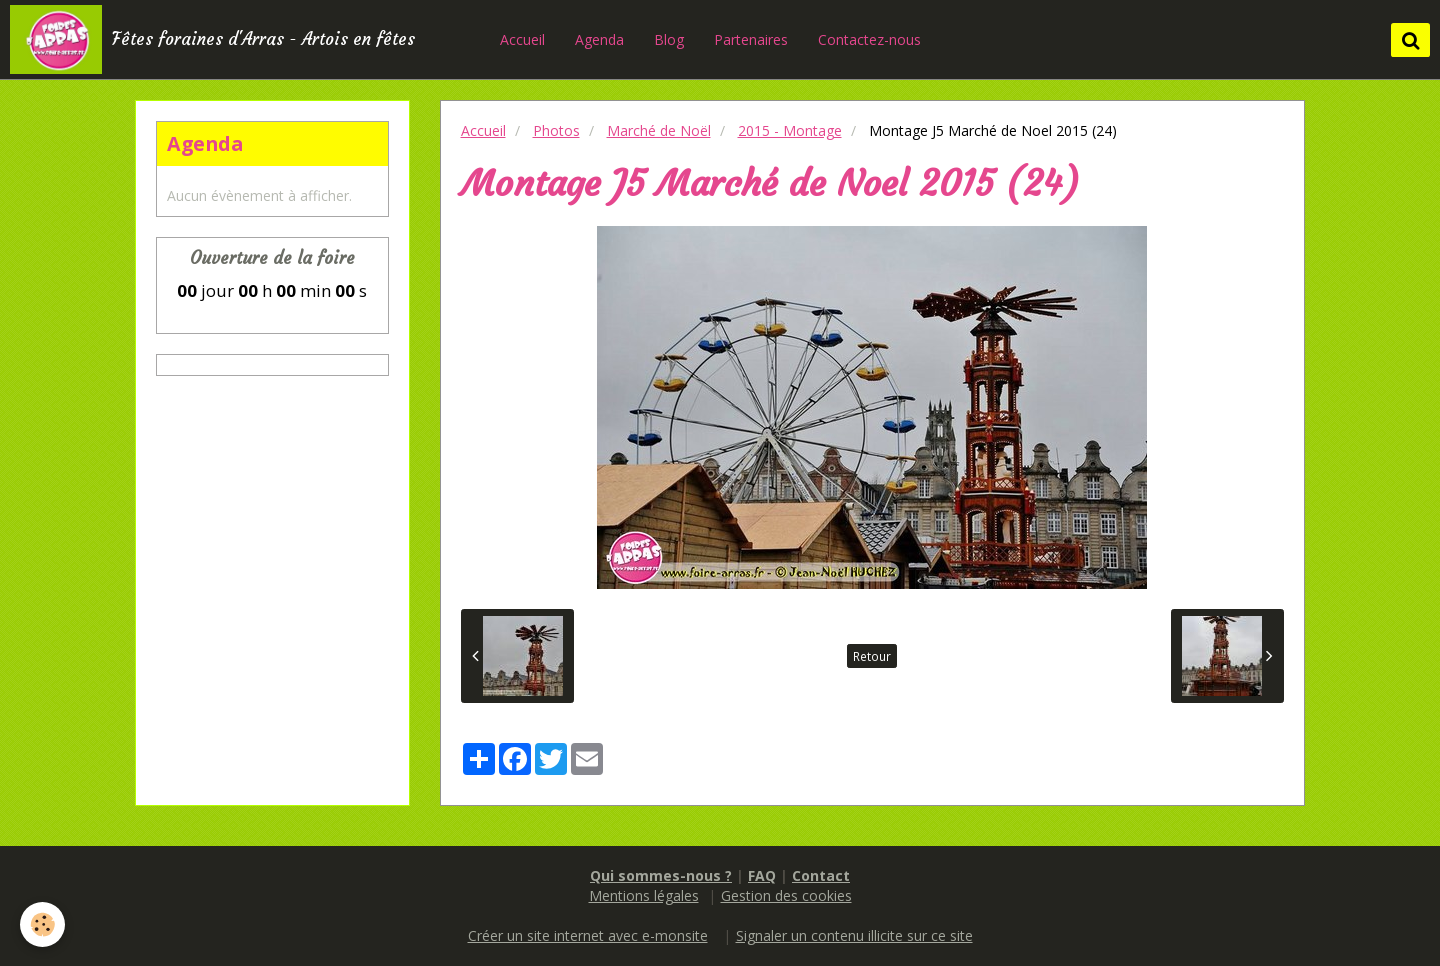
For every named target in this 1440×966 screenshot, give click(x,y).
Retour (872, 656)
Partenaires (751, 39)
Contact (821, 875)
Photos (556, 130)
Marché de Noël (659, 130)
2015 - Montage (790, 130)
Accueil (522, 39)
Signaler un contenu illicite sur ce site (854, 935)
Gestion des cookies (786, 895)
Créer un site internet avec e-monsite (588, 935)
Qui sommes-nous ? (661, 875)
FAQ (762, 875)
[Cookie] (42, 924)
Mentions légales (644, 895)
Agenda (599, 39)
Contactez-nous (869, 39)
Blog (669, 39)
